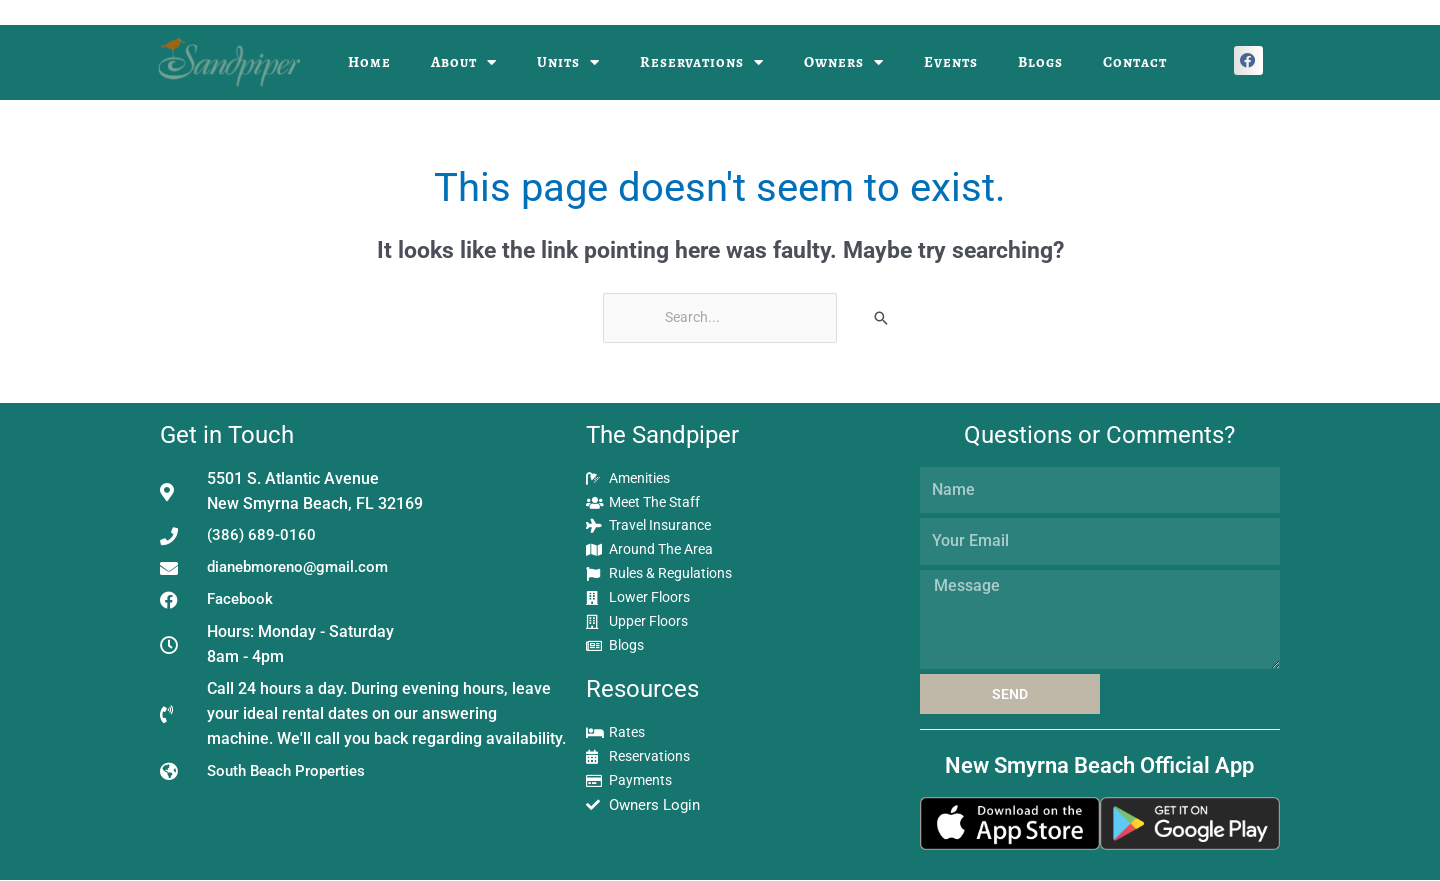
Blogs (1040, 62)
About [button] (464, 62)
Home (369, 62)
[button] (1248, 60)
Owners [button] (844, 62)
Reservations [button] (702, 62)
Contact (1135, 62)
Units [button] (568, 62)
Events (951, 62)
